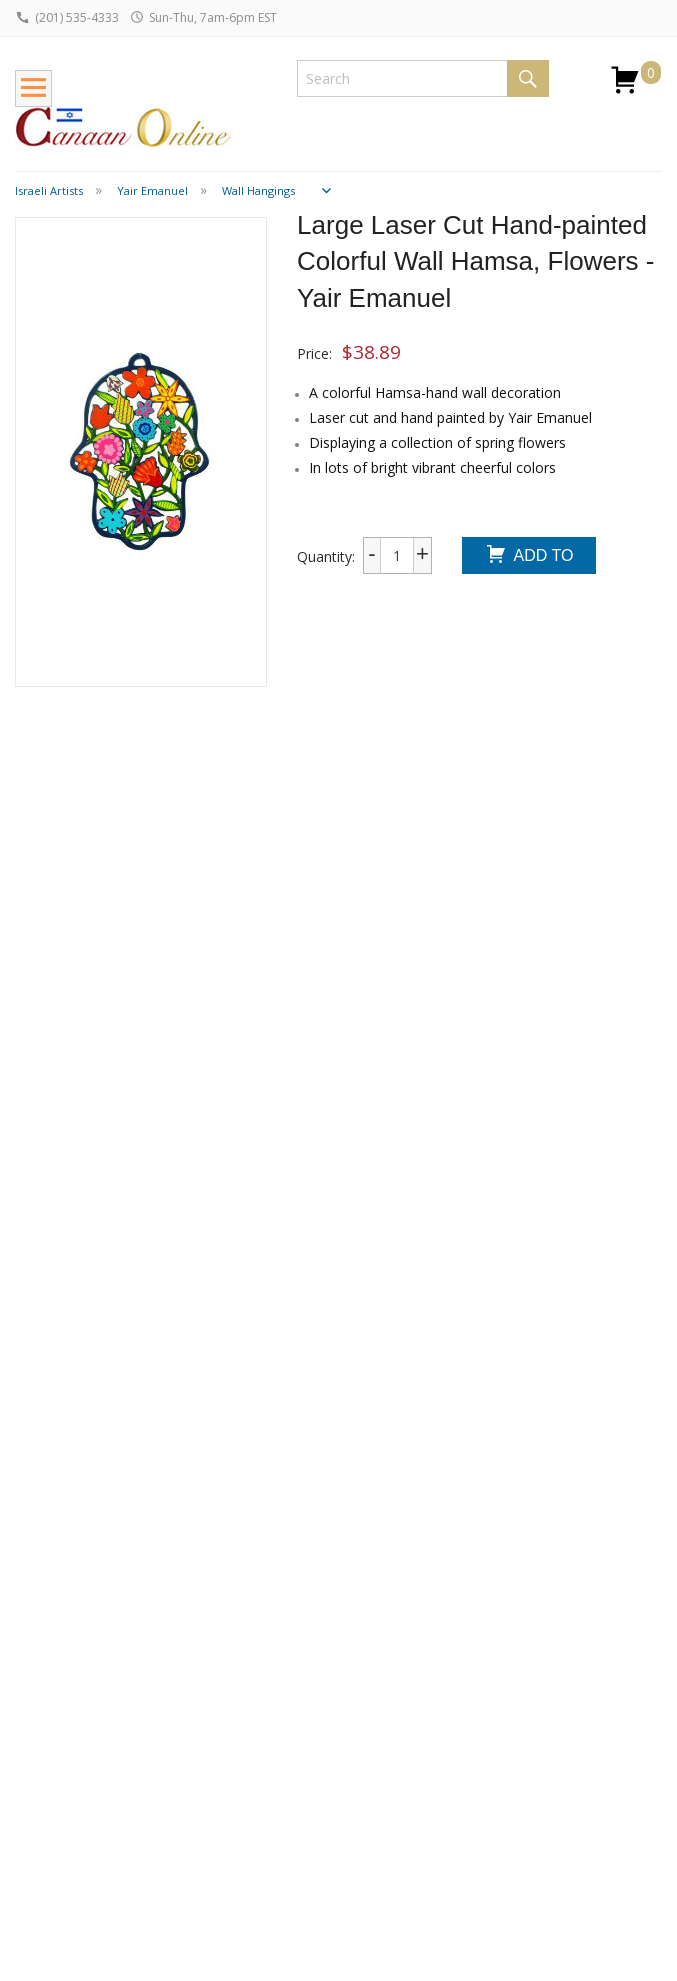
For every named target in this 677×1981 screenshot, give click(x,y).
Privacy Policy (322, 1791)
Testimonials (319, 1764)
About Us (308, 1710)
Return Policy (57, 1698)
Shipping (42, 1671)
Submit (453, 1821)
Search (528, 78)
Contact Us (314, 1737)
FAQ (29, 1778)
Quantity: (326, 556)
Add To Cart (528, 558)
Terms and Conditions (313, 1827)
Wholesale (48, 1724)
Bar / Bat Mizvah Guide (190, 1772)
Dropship (44, 1751)
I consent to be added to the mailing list (524, 1782)
